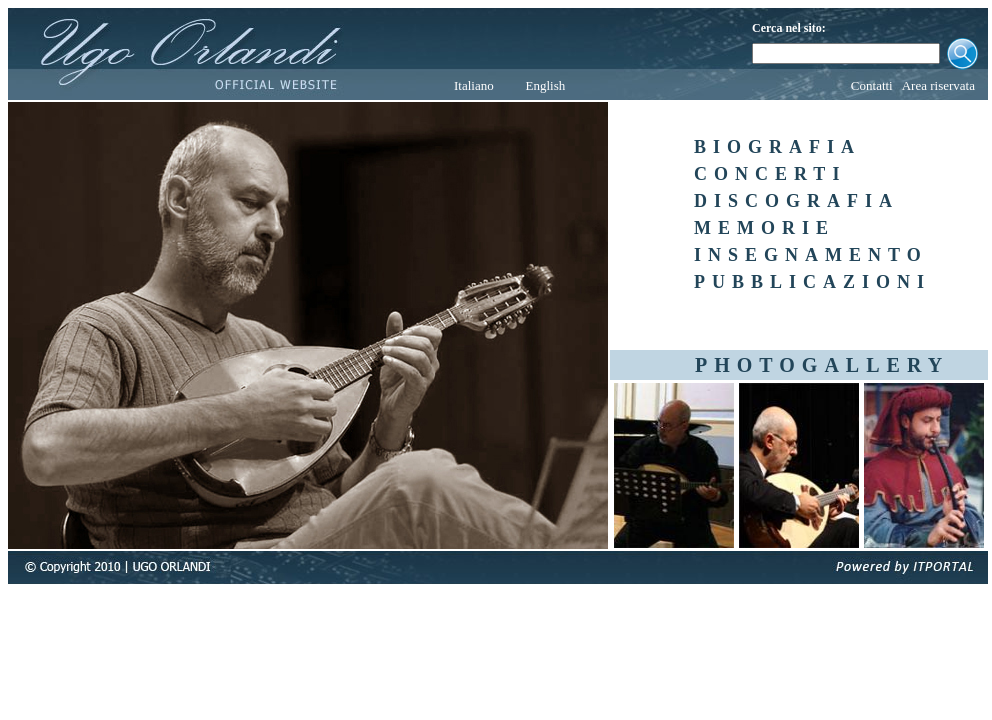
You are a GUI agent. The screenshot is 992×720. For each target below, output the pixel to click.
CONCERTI (770, 174)
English (545, 85)
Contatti (872, 85)
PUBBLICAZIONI (812, 282)
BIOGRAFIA (777, 147)
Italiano (474, 85)
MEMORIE (764, 228)
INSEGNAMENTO (811, 255)
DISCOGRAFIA (796, 201)
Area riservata (938, 85)
